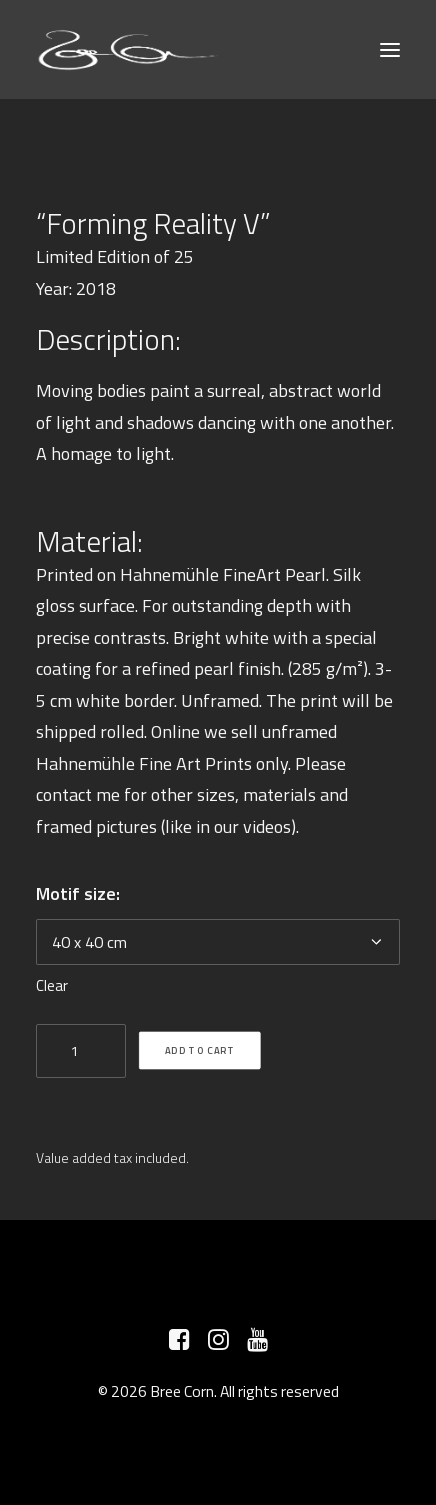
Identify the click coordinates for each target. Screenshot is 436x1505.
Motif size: (78, 893)
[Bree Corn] (128, 49)
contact (64, 794)
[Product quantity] (81, 1051)
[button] (390, 49)
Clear (52, 985)
